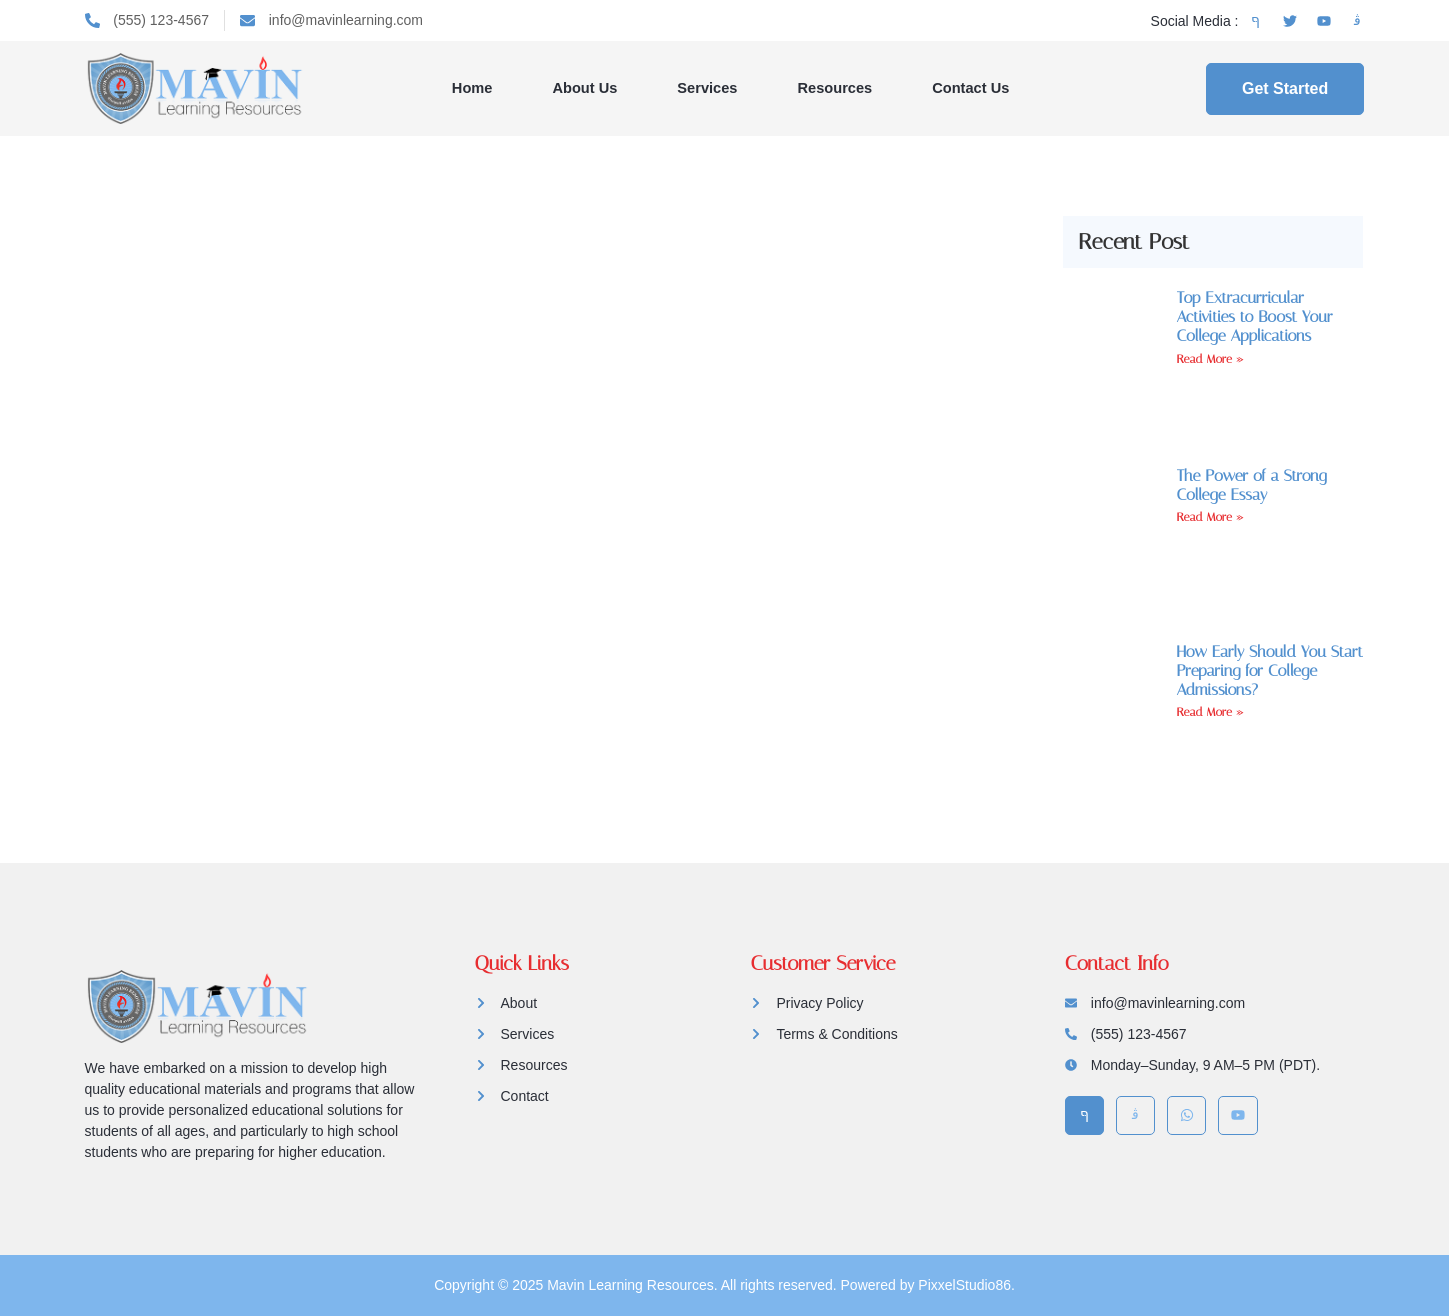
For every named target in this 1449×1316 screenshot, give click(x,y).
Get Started (1285, 88)
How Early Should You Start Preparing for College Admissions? (1269, 670)
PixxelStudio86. (966, 1285)
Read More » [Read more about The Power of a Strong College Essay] (1210, 517)
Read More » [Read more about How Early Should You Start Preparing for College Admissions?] (1210, 712)
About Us (586, 87)
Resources (834, 87)
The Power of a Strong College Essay (1251, 485)
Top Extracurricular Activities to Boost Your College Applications (1254, 316)
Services (708, 87)
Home (475, 87)
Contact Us (969, 87)
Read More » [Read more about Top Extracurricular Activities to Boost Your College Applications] (1210, 359)
